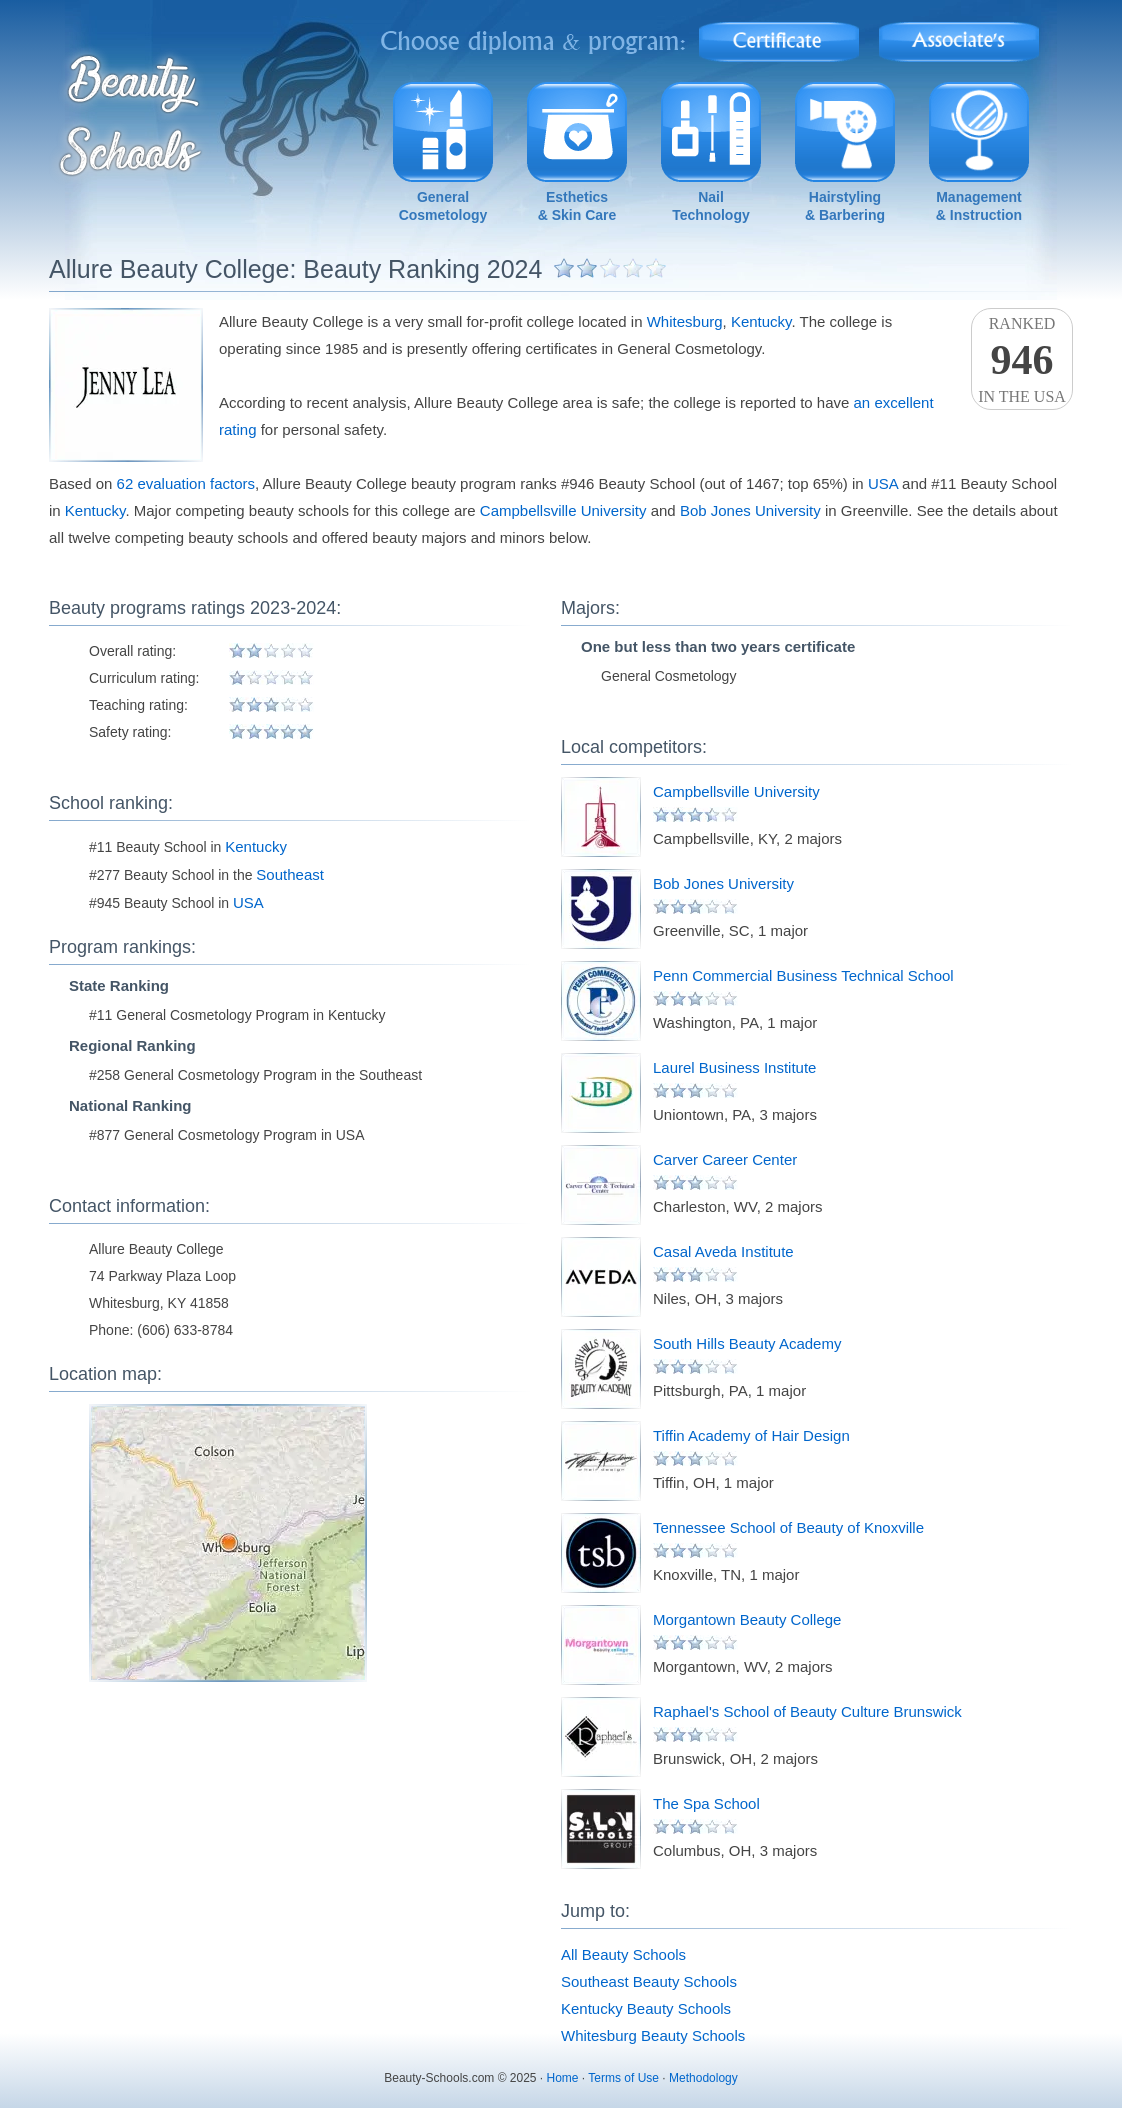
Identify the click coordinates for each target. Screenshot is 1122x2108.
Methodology (703, 2078)
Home (563, 2078)
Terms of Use (623, 2078)
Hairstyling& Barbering (845, 206)
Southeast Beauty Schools (649, 1981)
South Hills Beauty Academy (747, 1343)
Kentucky (761, 321)
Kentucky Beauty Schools (646, 2008)
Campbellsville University (563, 510)
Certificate (779, 35)
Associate (959, 35)
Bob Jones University (750, 510)
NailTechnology (711, 206)
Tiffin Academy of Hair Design (751, 1435)
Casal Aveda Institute (723, 1251)
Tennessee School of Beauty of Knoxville (788, 1527)
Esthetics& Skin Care (577, 206)
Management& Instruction (979, 206)
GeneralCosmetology (443, 206)
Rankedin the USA (1022, 360)
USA (883, 483)
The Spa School (706, 1803)
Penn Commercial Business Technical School (803, 975)
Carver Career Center (725, 1159)
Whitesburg (685, 321)
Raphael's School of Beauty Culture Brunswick (807, 1711)
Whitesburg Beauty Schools (653, 2035)
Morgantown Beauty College (747, 1619)
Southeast (290, 874)
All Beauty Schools (623, 1954)
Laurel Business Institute (734, 1067)
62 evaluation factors (186, 483)
